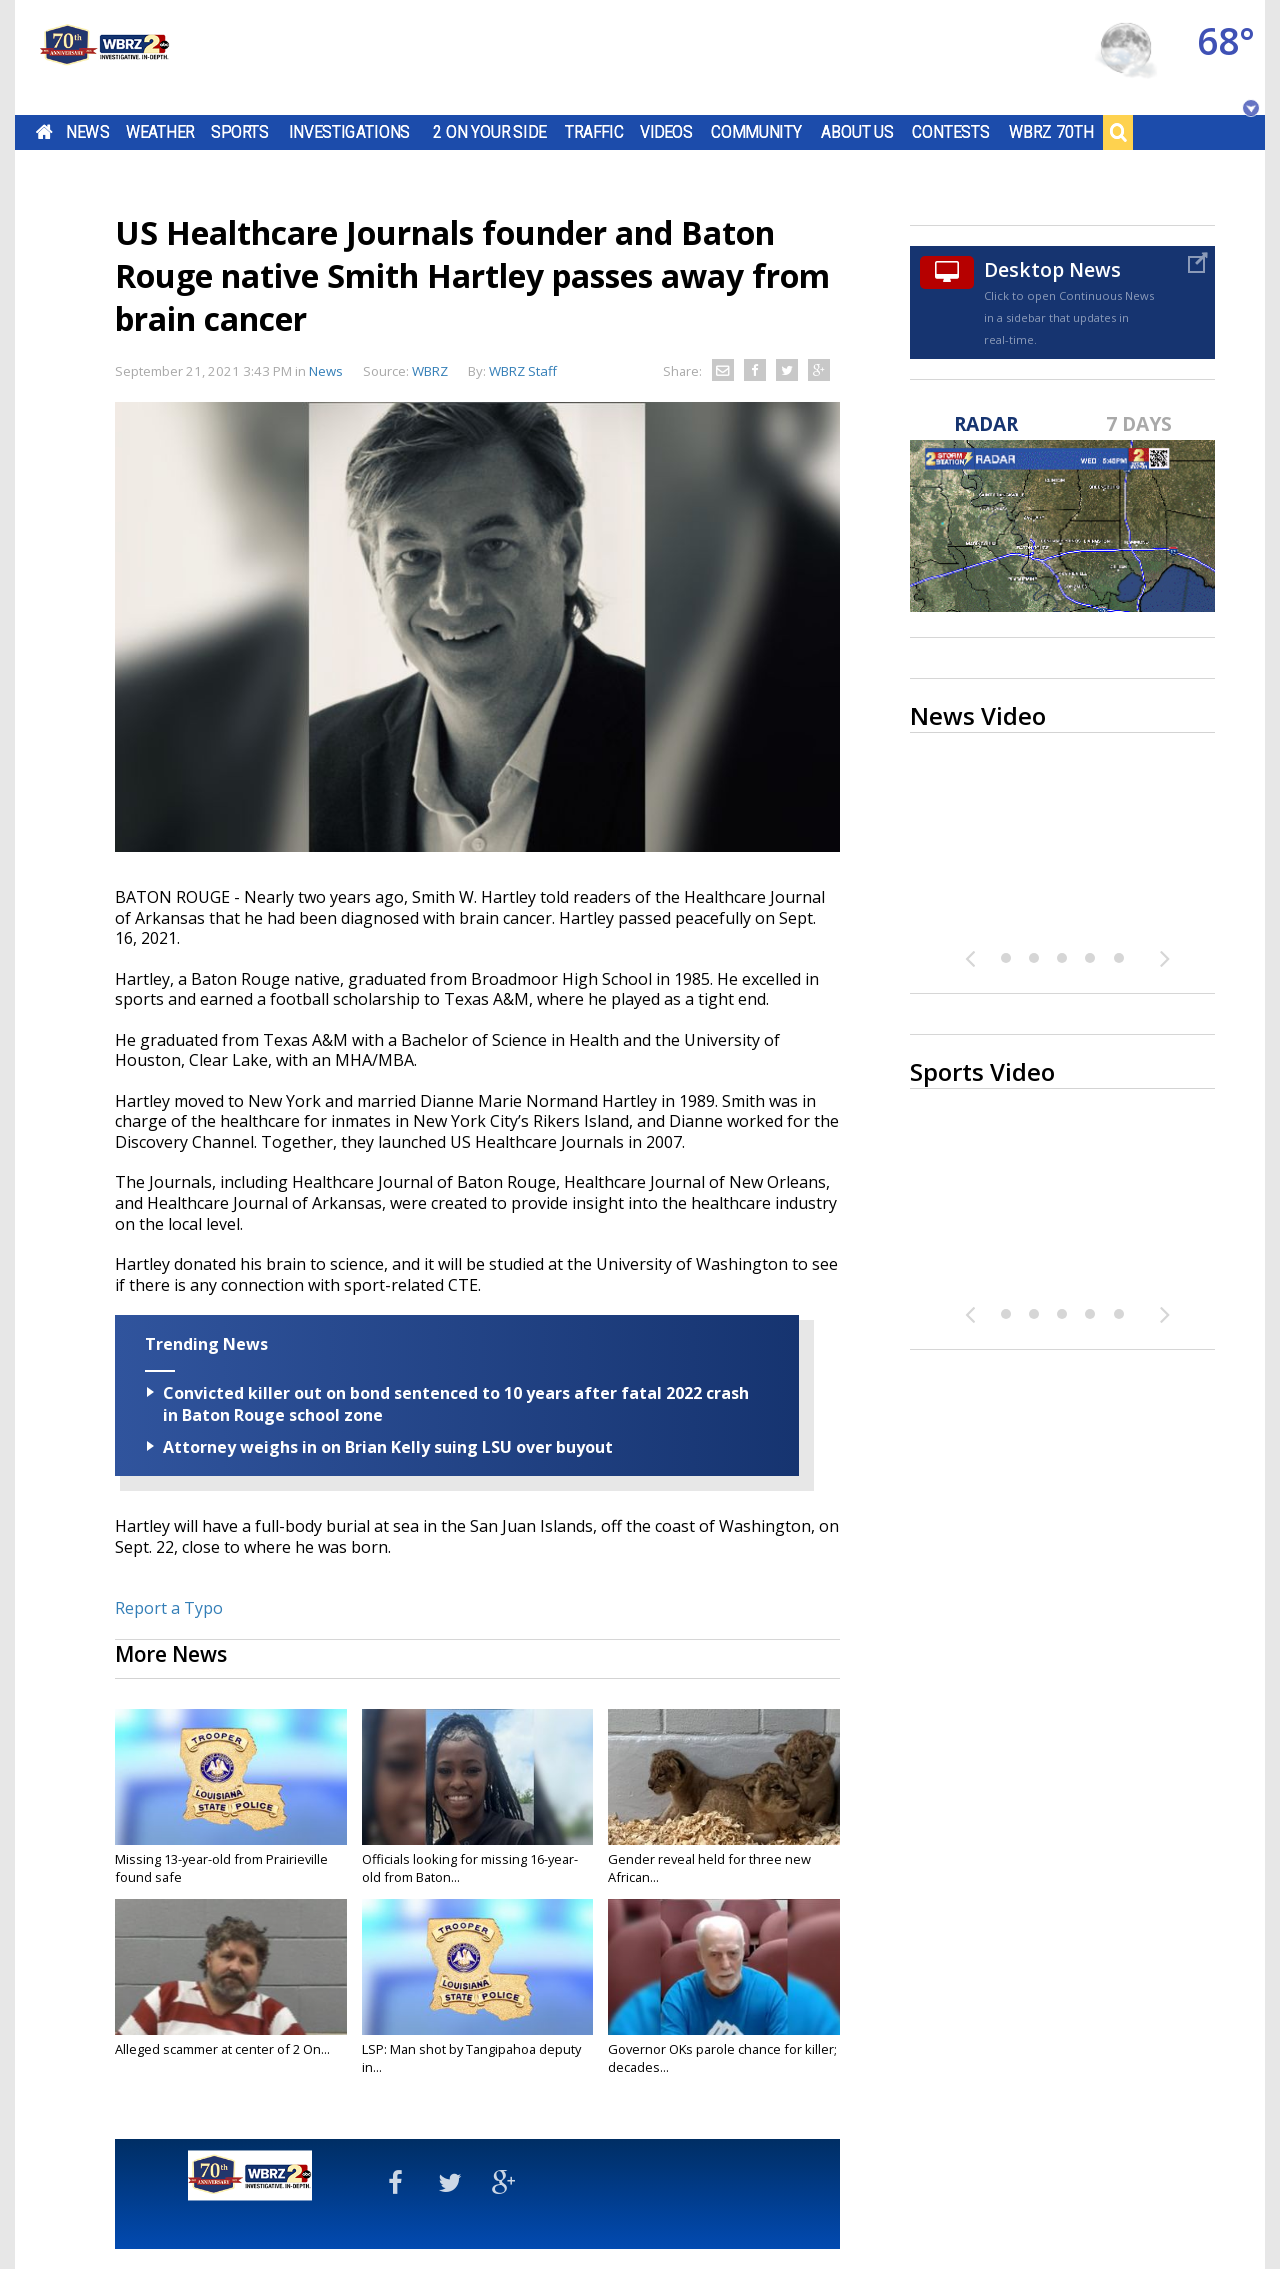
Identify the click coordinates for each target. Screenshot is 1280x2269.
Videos (666, 132)
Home (44, 132)
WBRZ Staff (523, 371)
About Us (857, 132)
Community (756, 132)
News (87, 132)
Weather (160, 132)
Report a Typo (169, 1608)
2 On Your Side (489, 132)
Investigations (350, 132)
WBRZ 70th (1051, 132)
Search (1118, 132)
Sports (240, 132)
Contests (950, 132)
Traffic (594, 132)
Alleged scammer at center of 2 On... (222, 2049)
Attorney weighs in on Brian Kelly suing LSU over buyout (388, 1447)
